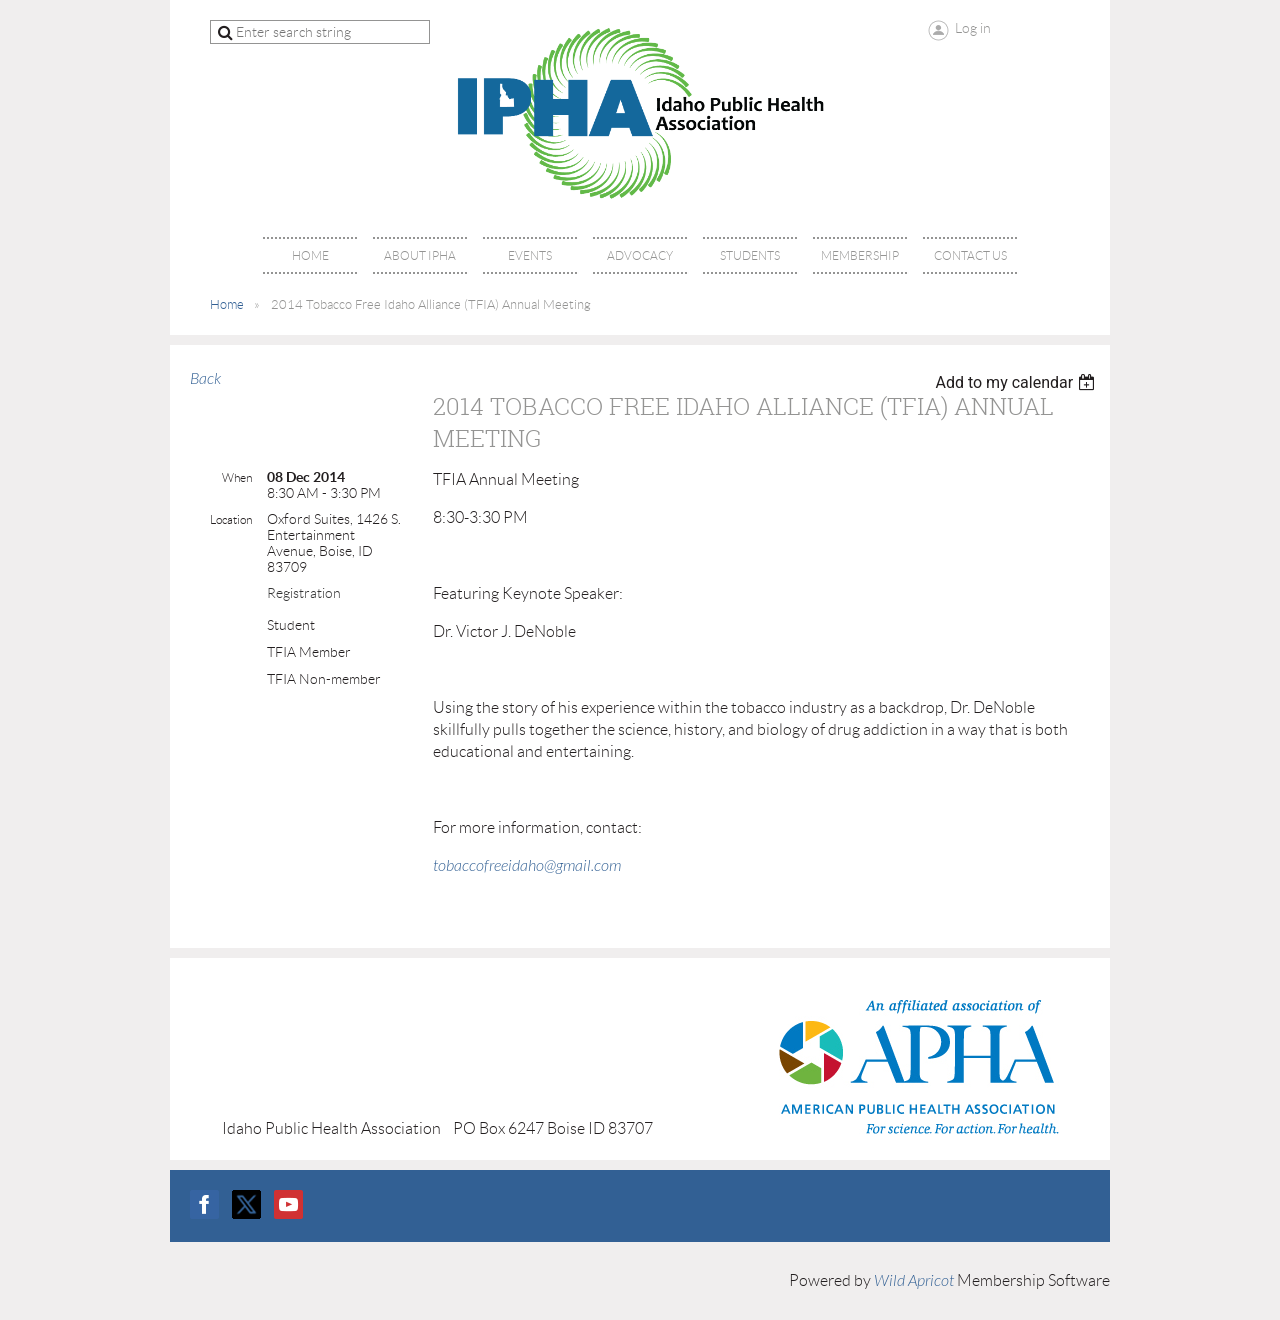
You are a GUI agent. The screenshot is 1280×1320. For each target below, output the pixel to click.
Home (227, 304)
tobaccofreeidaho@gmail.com (527, 866)
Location (231, 519)
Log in (973, 28)
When (237, 477)
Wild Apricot (914, 1281)
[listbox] (1017, 382)
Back (205, 379)
